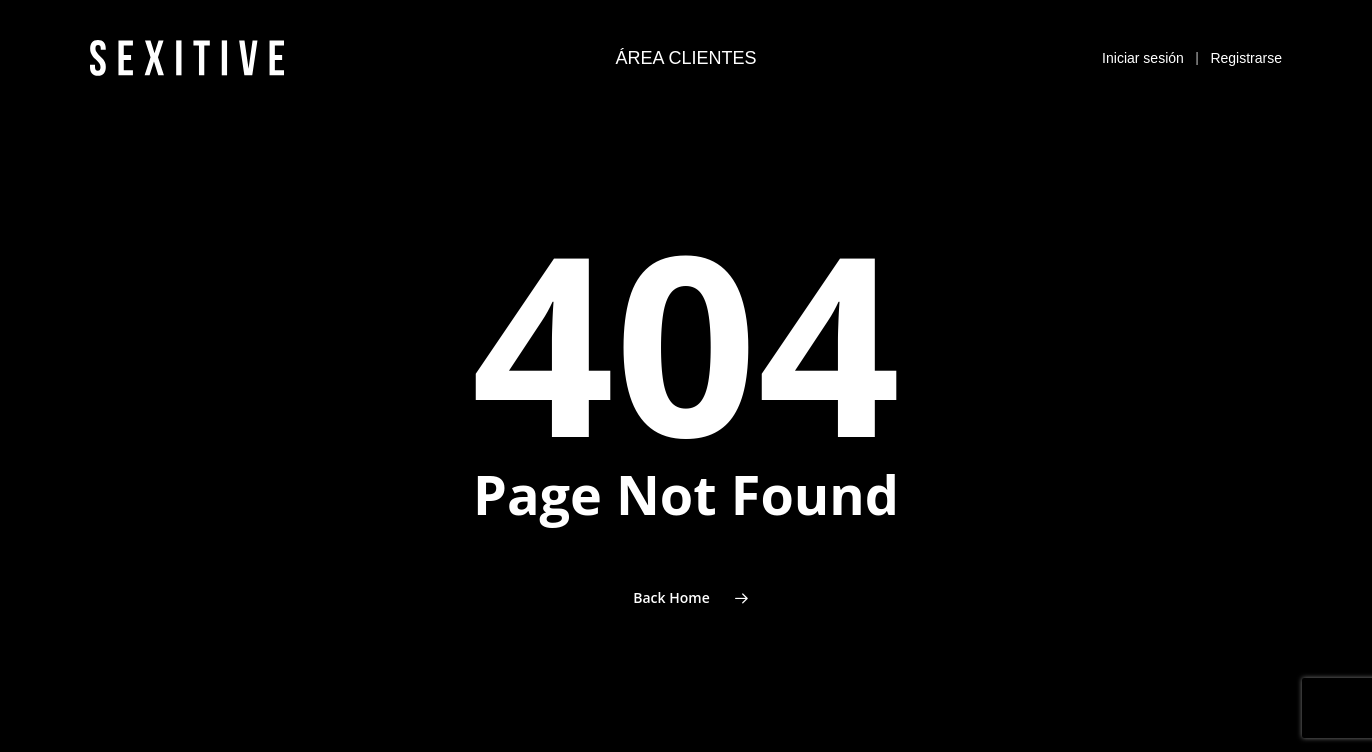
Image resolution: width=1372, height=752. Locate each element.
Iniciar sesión (1143, 48)
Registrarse (1246, 48)
